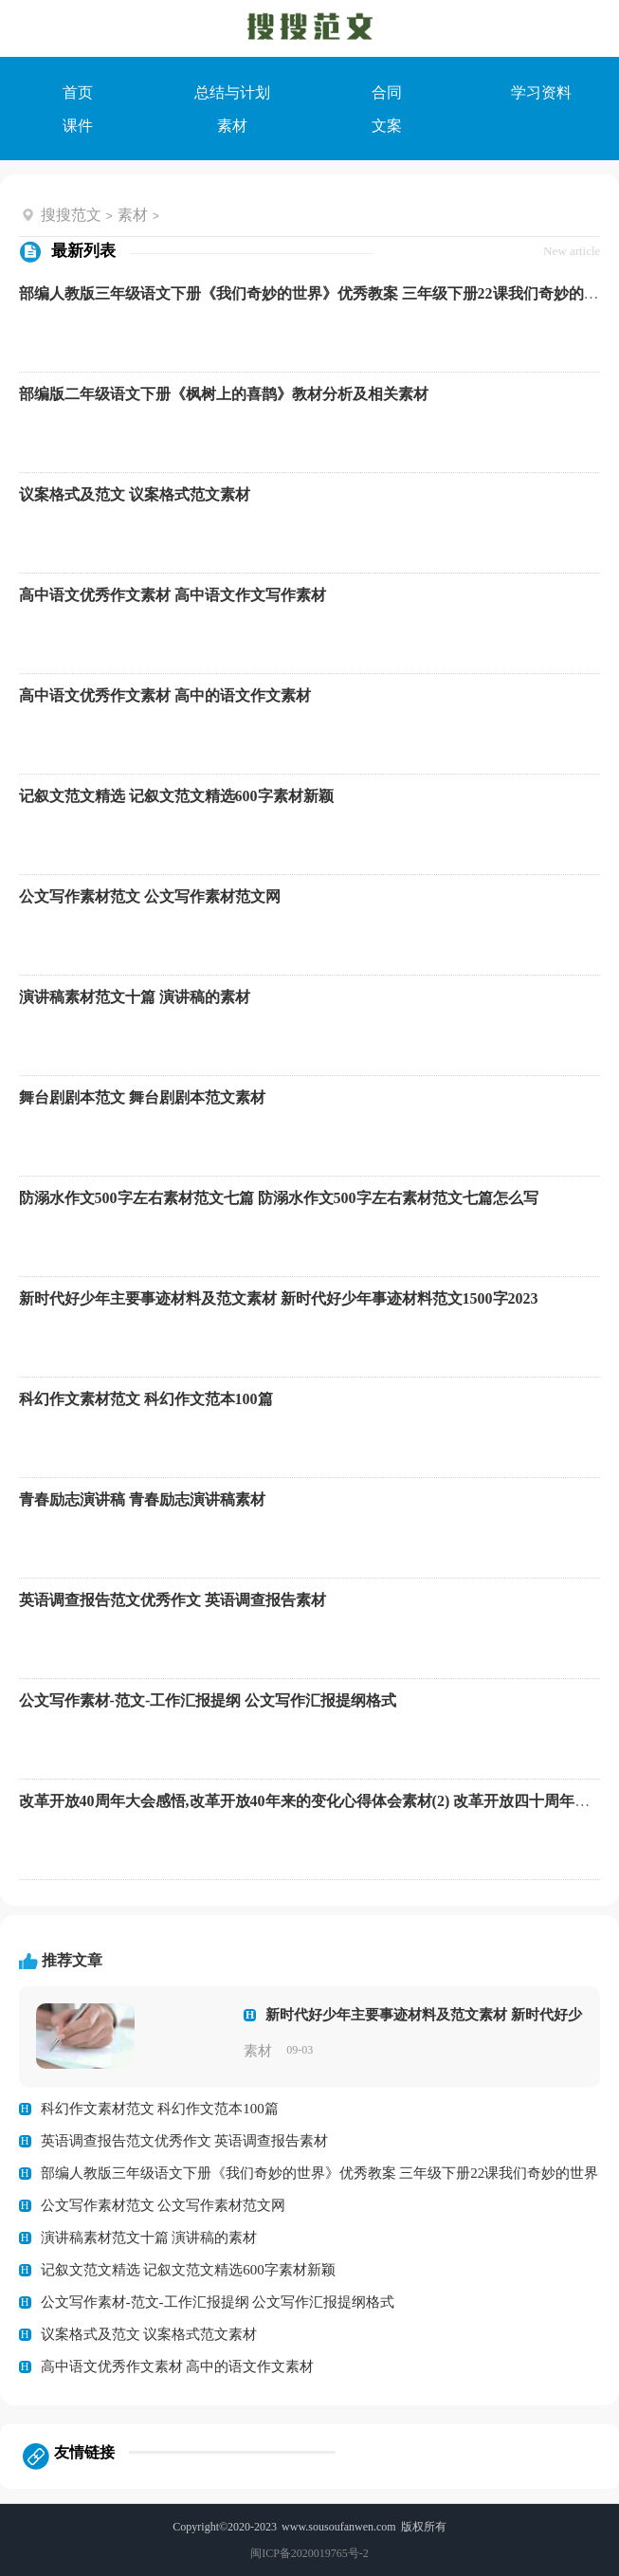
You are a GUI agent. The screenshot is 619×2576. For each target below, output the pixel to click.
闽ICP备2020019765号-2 (309, 2553)
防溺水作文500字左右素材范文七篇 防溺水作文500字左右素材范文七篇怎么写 (278, 1198)
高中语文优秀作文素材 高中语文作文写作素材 (172, 595)
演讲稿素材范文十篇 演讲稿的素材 (134, 997)
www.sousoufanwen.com (339, 2526)
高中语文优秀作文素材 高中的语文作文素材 (165, 695)
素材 (232, 126)
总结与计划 (232, 92)
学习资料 (541, 92)
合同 (387, 92)
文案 (387, 126)
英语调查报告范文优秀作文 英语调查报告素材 (172, 1600)
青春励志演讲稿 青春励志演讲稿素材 (142, 1499)
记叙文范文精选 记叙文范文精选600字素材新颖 (176, 796)
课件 (78, 126)
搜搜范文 (71, 215)
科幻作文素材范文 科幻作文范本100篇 (146, 1399)
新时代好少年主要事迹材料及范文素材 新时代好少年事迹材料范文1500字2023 (278, 1298)
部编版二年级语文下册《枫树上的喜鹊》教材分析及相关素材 (223, 394)
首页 (78, 92)
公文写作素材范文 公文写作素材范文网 (150, 896)
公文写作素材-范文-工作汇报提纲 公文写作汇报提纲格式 (208, 1700)
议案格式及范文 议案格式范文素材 (134, 494)
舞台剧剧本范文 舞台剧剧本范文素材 (142, 1097)
